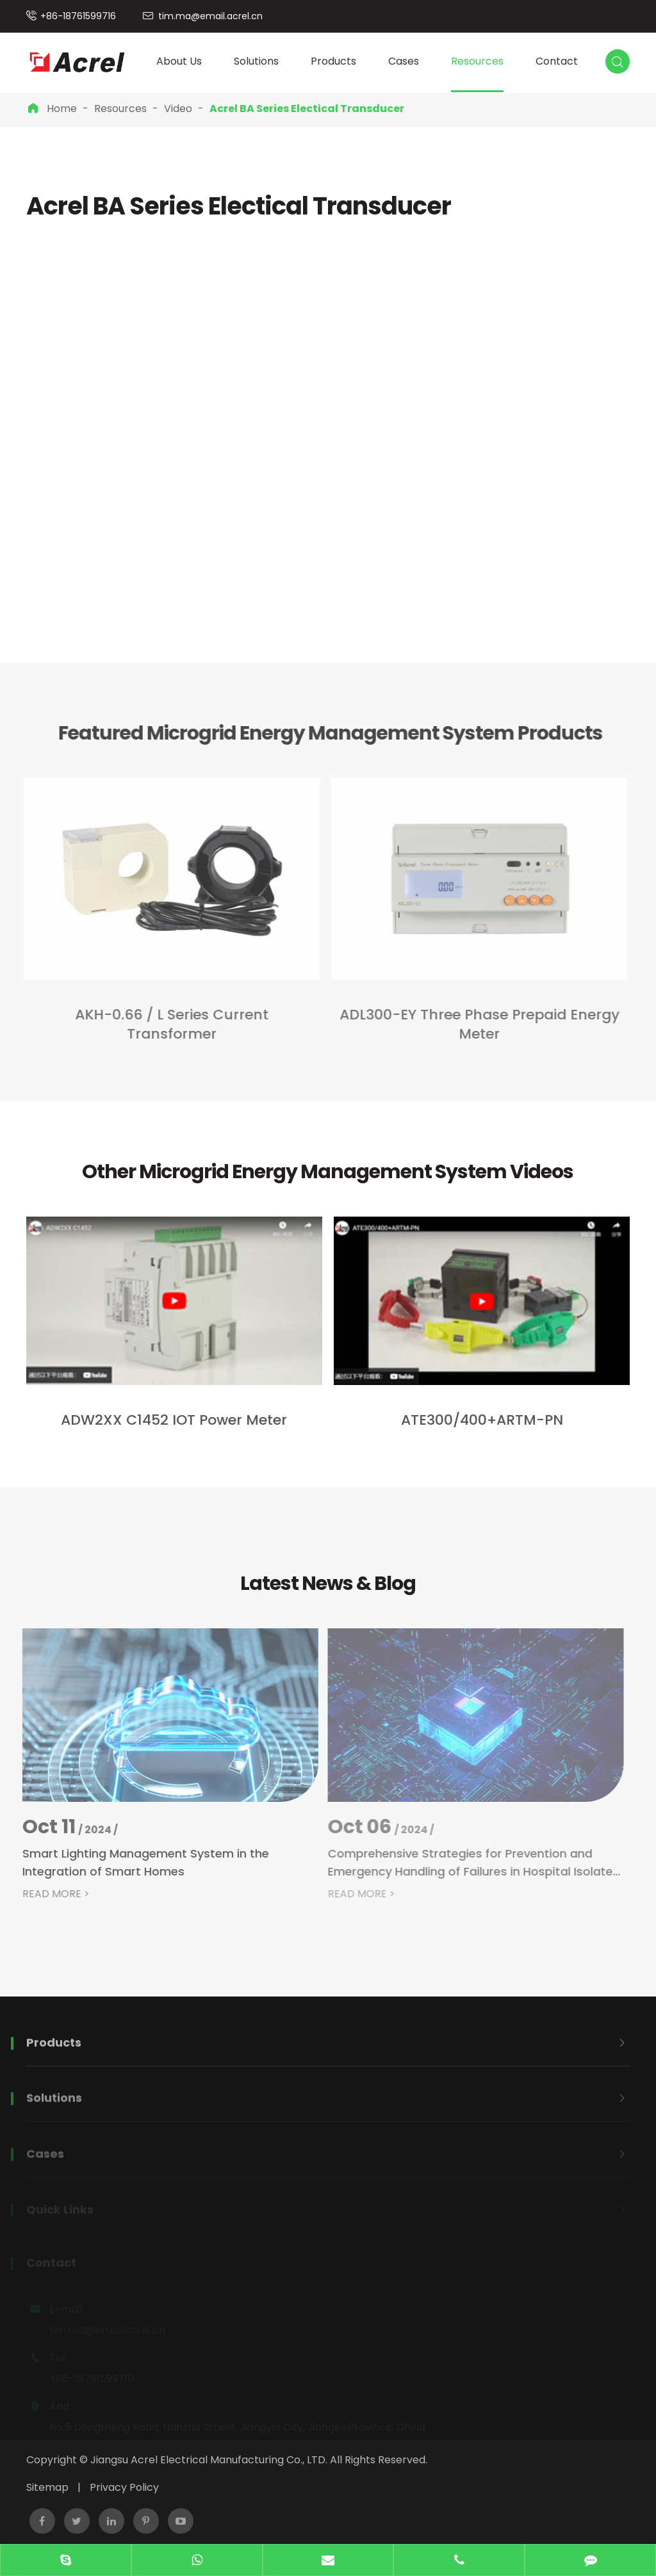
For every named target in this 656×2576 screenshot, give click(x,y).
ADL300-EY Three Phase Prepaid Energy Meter (472, 1024)
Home (62, 108)
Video (178, 108)
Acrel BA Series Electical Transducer (306, 108)
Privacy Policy (124, 2487)
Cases (403, 61)
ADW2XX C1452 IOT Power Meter (174, 1420)
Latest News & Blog (328, 1583)
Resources (477, 61)
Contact (557, 61)
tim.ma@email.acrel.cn (210, 16)
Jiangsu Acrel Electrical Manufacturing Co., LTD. (208, 2459)
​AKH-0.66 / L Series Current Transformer (164, 1024)
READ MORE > (47, 1894)
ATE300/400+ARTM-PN (482, 1420)
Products (333, 61)
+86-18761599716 (78, 16)
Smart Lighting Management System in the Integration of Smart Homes (137, 1862)
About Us (179, 61)
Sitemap (47, 2487)
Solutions (256, 61)
